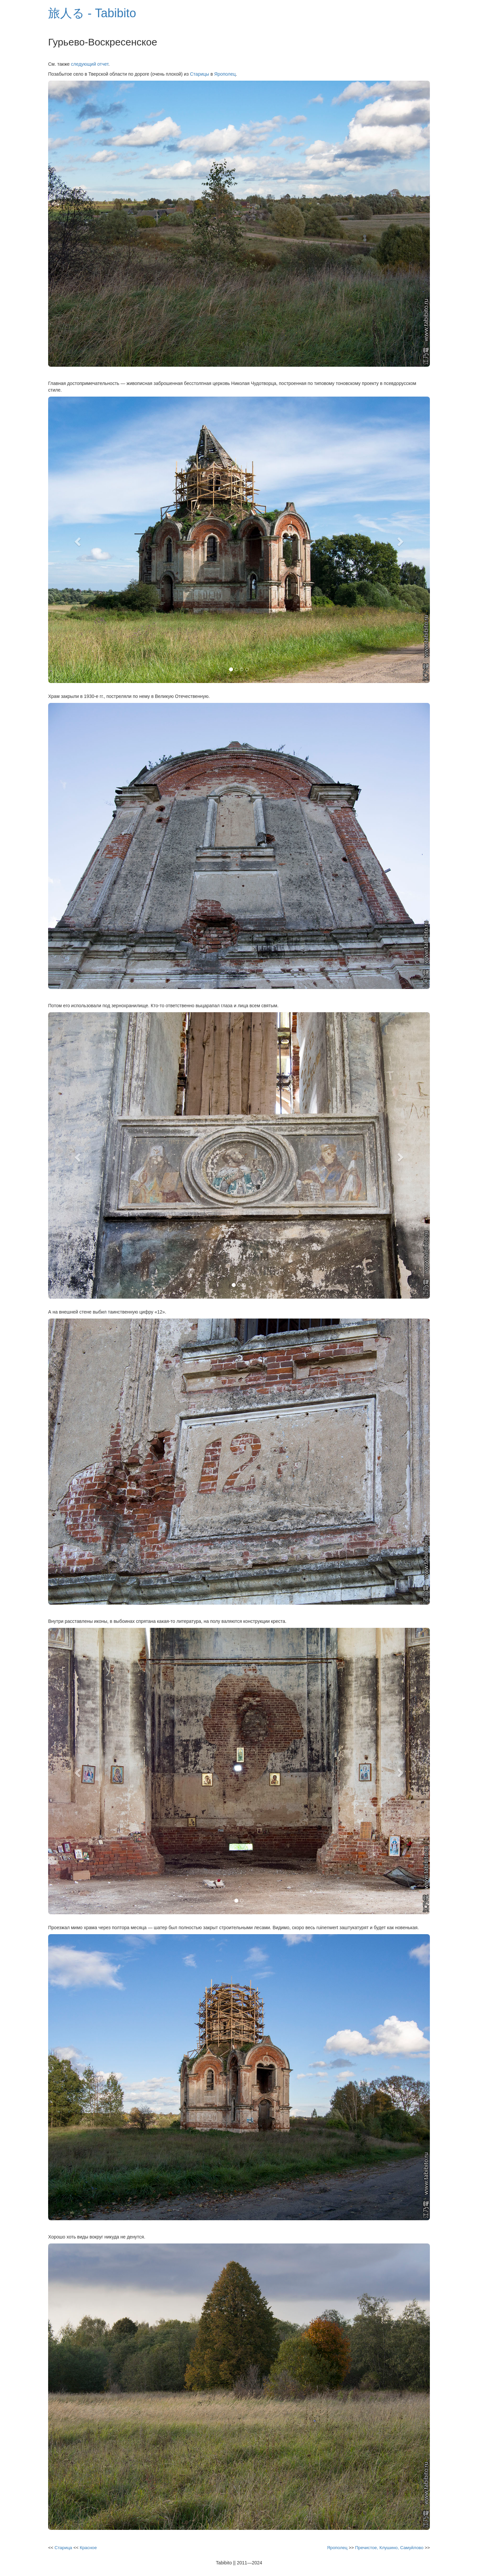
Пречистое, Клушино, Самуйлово (389, 2547)
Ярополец (225, 74)
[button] (77, 540)
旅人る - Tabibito (92, 13)
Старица (63, 2547)
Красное (88, 2547)
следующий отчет (90, 64)
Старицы (199, 74)
